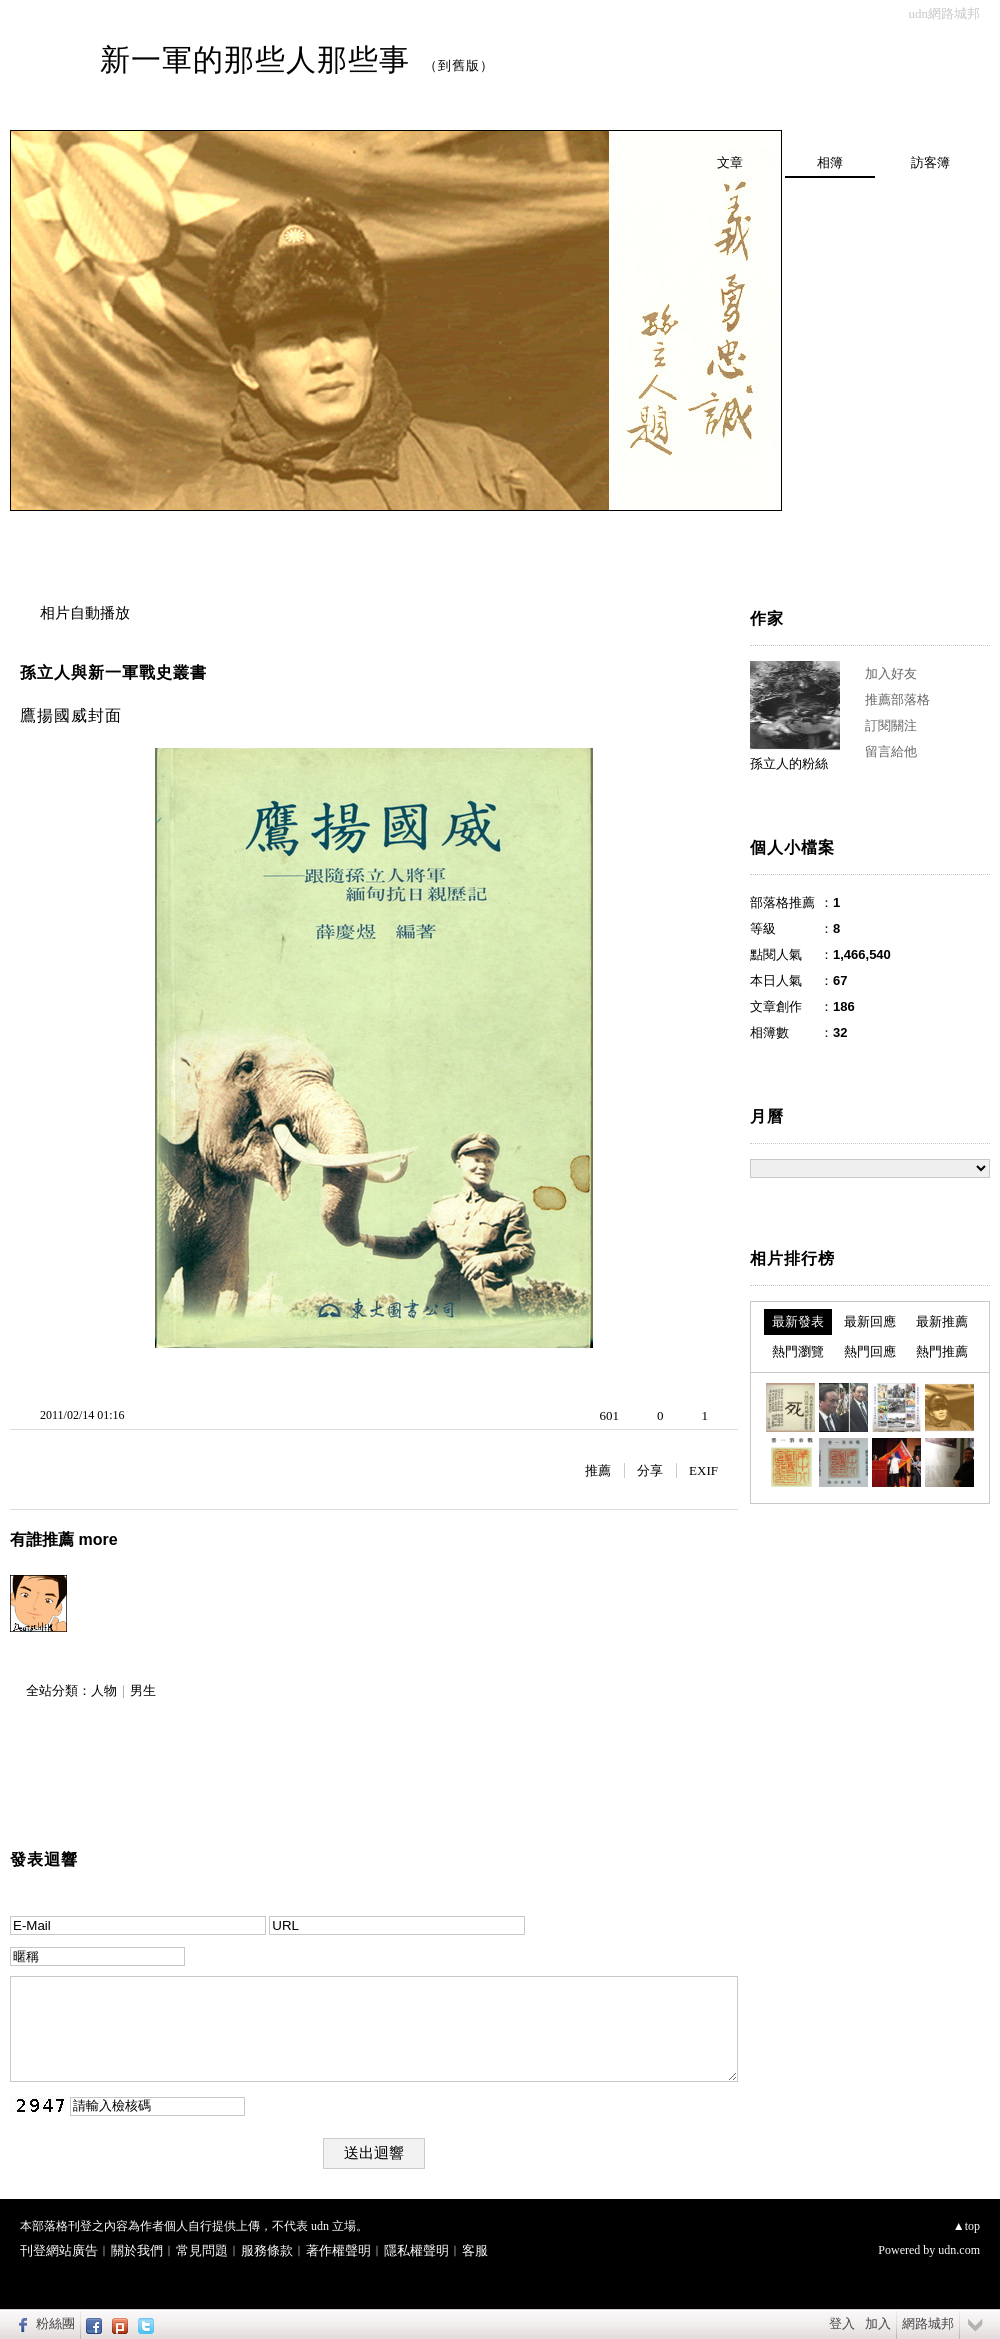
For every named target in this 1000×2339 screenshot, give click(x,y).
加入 (878, 2323)
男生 (143, 1690)
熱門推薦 (942, 1351)
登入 (842, 2323)
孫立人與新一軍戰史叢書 (113, 672)
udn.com (959, 2250)
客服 (475, 2250)
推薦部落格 (897, 699)
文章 (730, 162)
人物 (104, 1690)
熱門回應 (870, 1351)
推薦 (598, 1470)
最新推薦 (942, 1321)
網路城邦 (928, 2323)
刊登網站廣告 (59, 2250)
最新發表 (798, 1321)
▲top (966, 2226)
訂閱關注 (891, 725)
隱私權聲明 (416, 2250)
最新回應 (870, 1321)
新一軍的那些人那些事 (255, 59)
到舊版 (459, 65)
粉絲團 (55, 2323)
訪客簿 (930, 162)
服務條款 (267, 2250)
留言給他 (891, 751)
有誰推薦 (64, 1539)
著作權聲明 (338, 2250)
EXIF (703, 1470)
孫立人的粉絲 (789, 763)
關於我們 (137, 2250)
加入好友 (891, 673)
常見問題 (202, 2250)
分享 (650, 1470)
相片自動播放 (85, 613)
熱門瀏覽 (798, 1351)
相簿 (830, 162)
